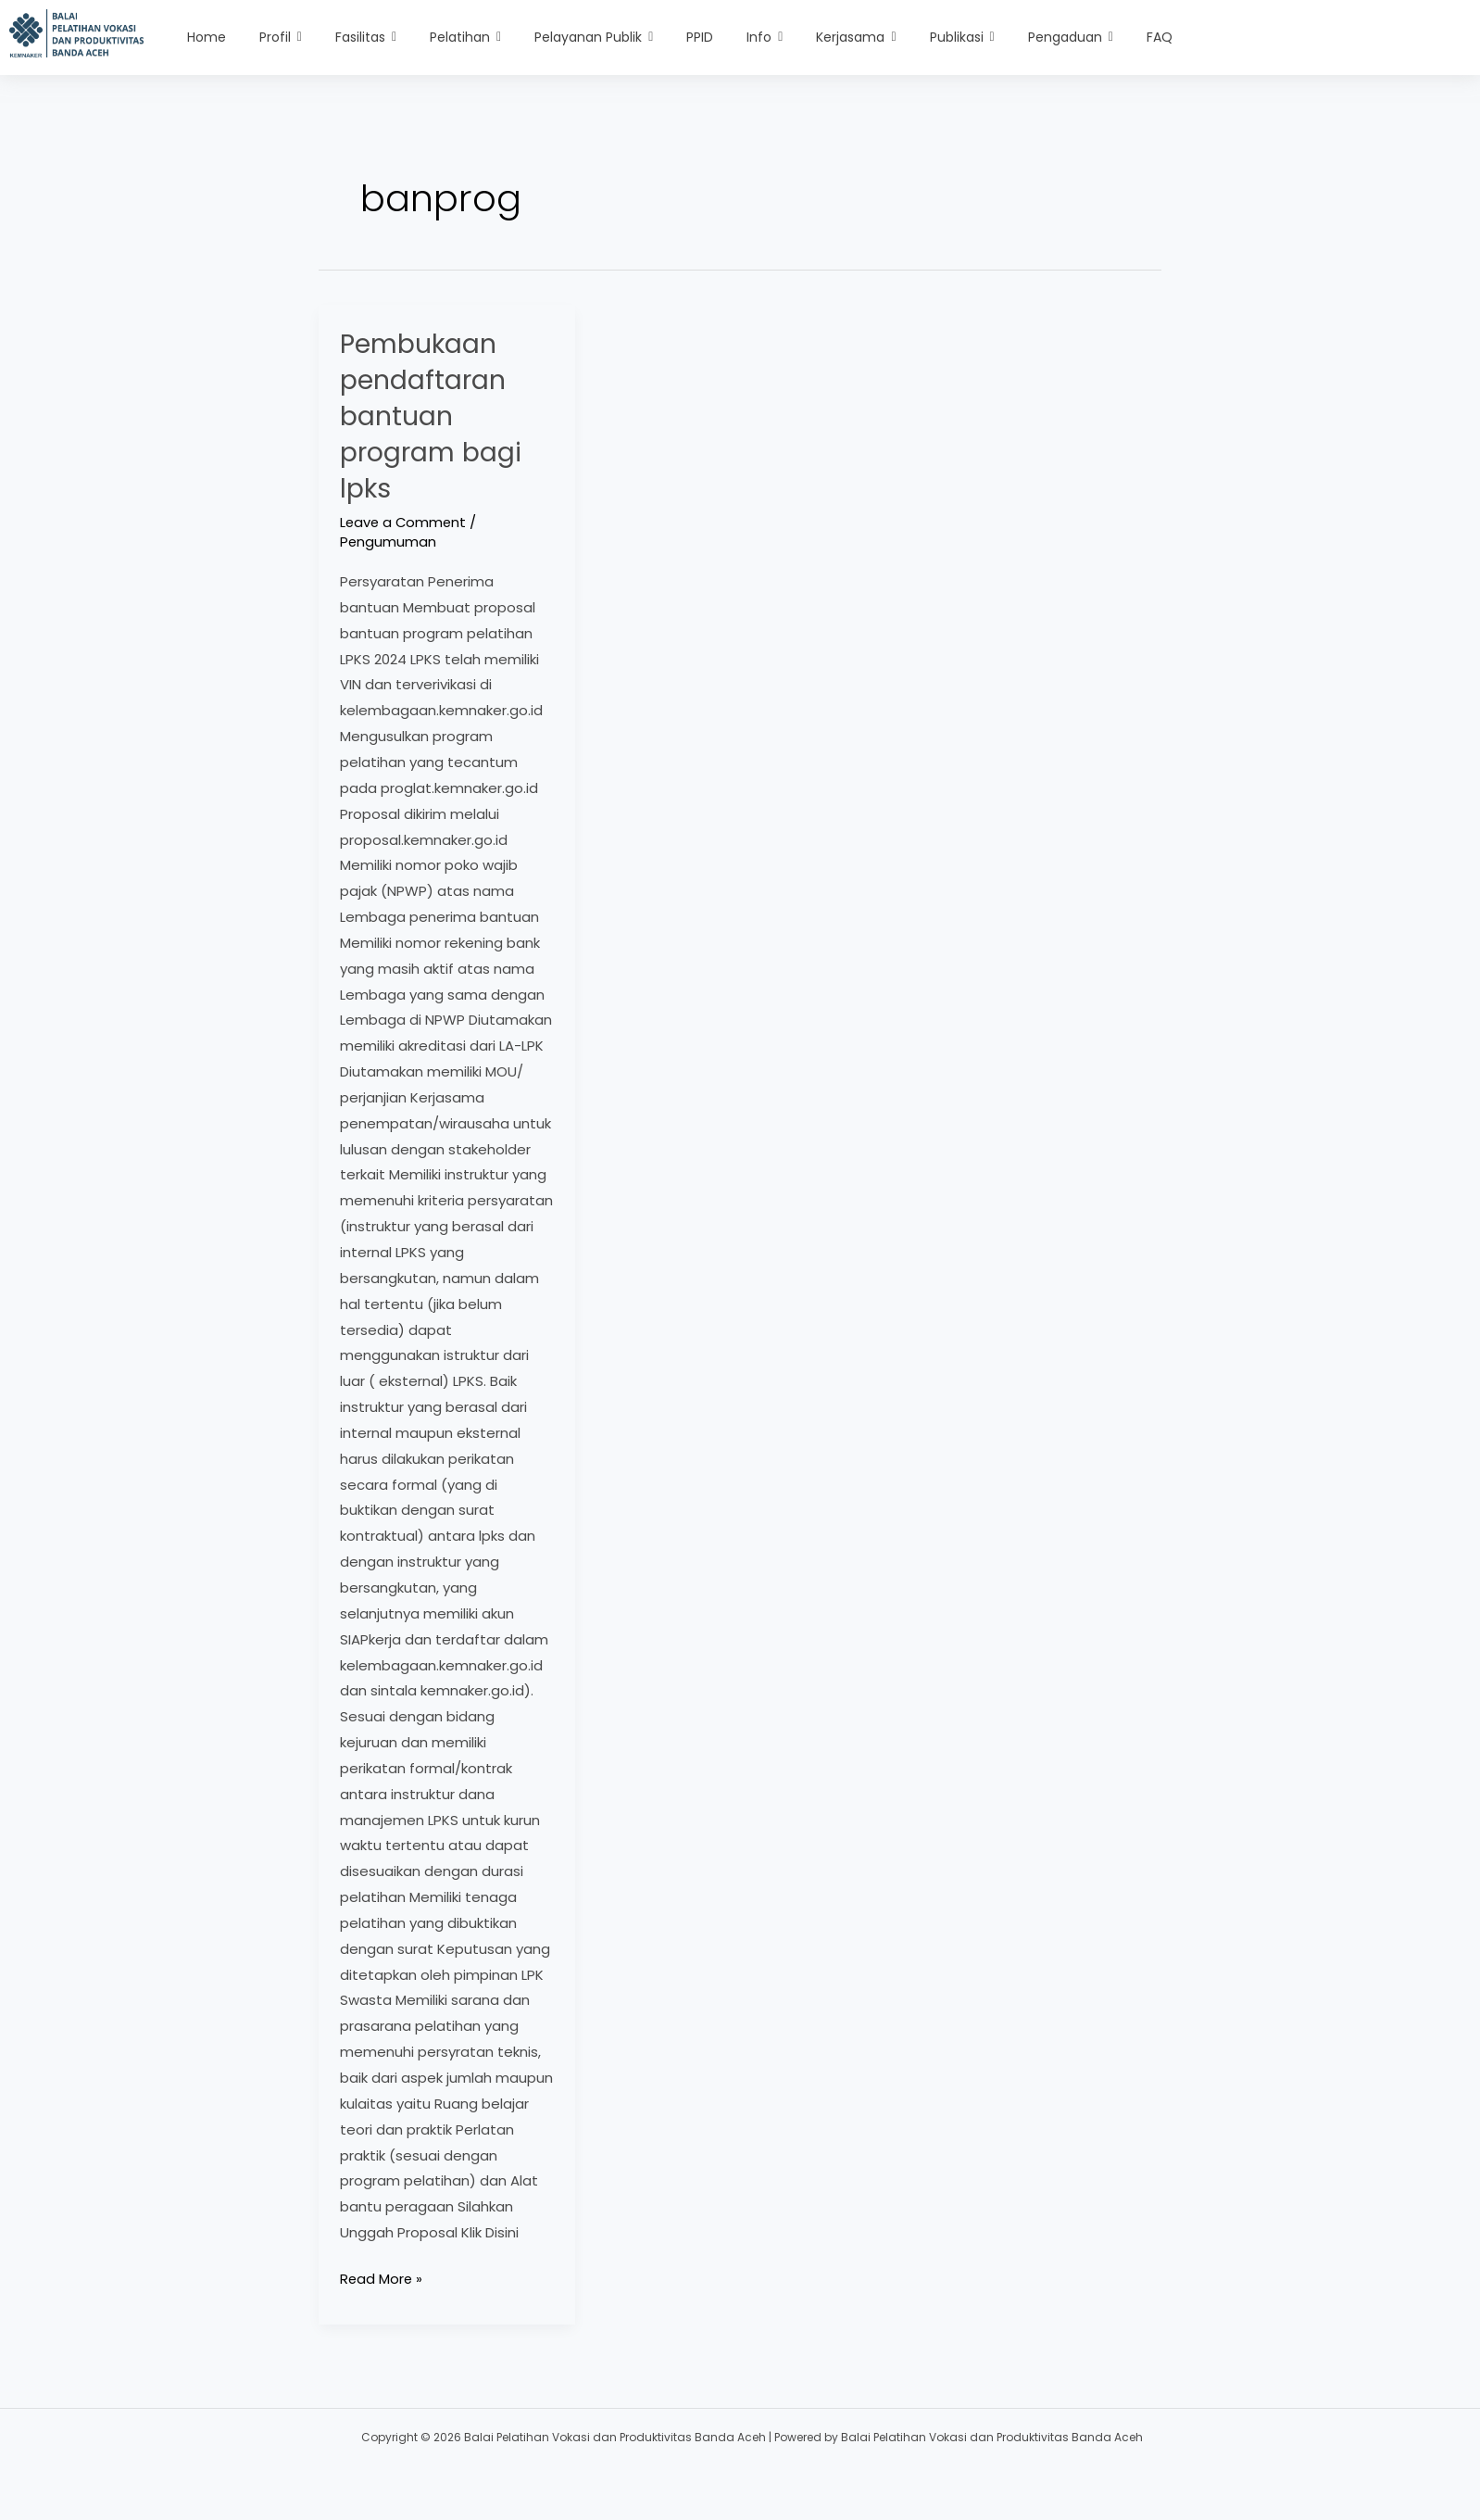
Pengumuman (388, 541)
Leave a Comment (405, 522)
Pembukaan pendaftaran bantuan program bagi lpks (436, 416)
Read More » (382, 2277)
